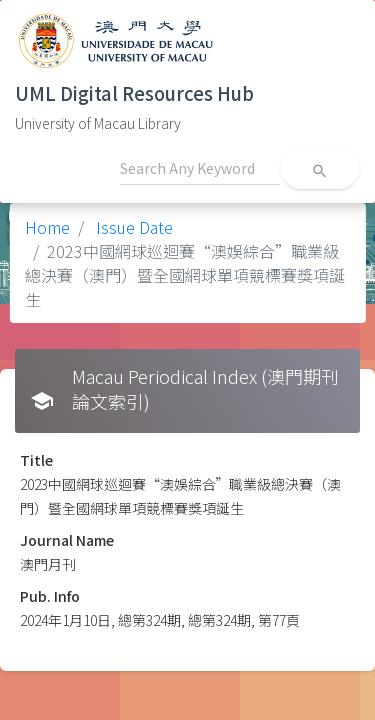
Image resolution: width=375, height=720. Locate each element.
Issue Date (132, 227)
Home (47, 227)
